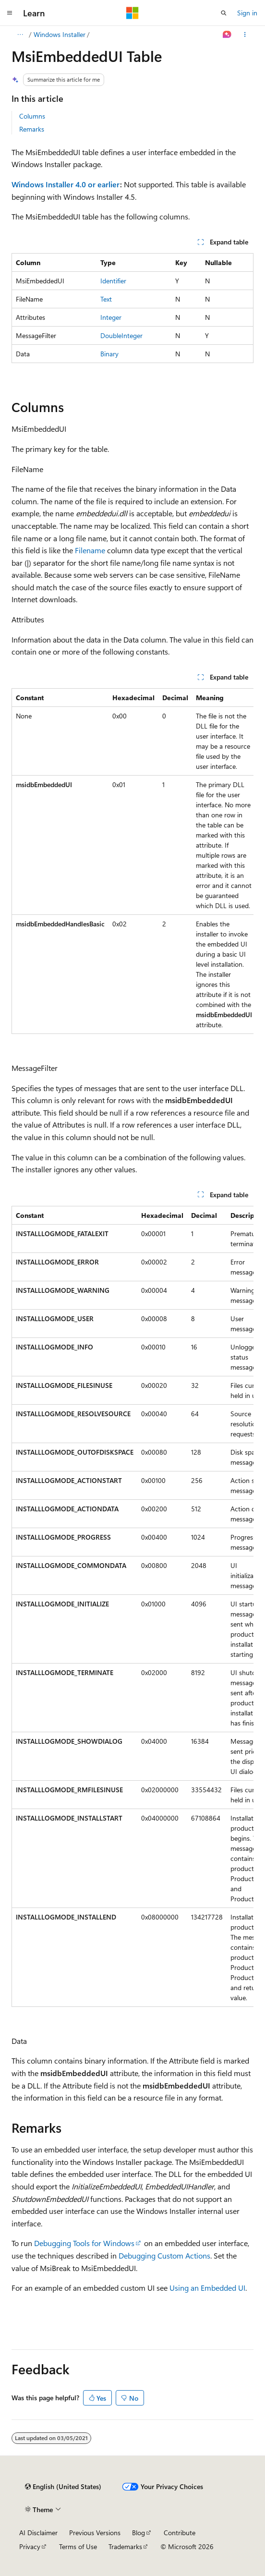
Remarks (31, 129)
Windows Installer (59, 34)
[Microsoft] (132, 13)
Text (106, 299)
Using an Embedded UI (207, 2288)
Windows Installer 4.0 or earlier (66, 184)
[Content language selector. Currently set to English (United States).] (63, 2486)
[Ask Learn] (227, 34)
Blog (138, 2532)
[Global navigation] (9, 13)
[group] (132, 861)
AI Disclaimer (38, 2532)
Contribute (179, 2532)
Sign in (247, 12)
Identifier (113, 280)
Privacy (29, 2546)
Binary (109, 353)
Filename (90, 550)
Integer (110, 317)
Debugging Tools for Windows (84, 2243)
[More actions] (245, 34)
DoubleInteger (121, 335)
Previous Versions (94, 2532)
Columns (32, 116)
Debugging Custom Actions (164, 2255)
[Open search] (223, 13)
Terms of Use (78, 2546)
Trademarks (125, 2546)
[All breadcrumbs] (20, 34)
